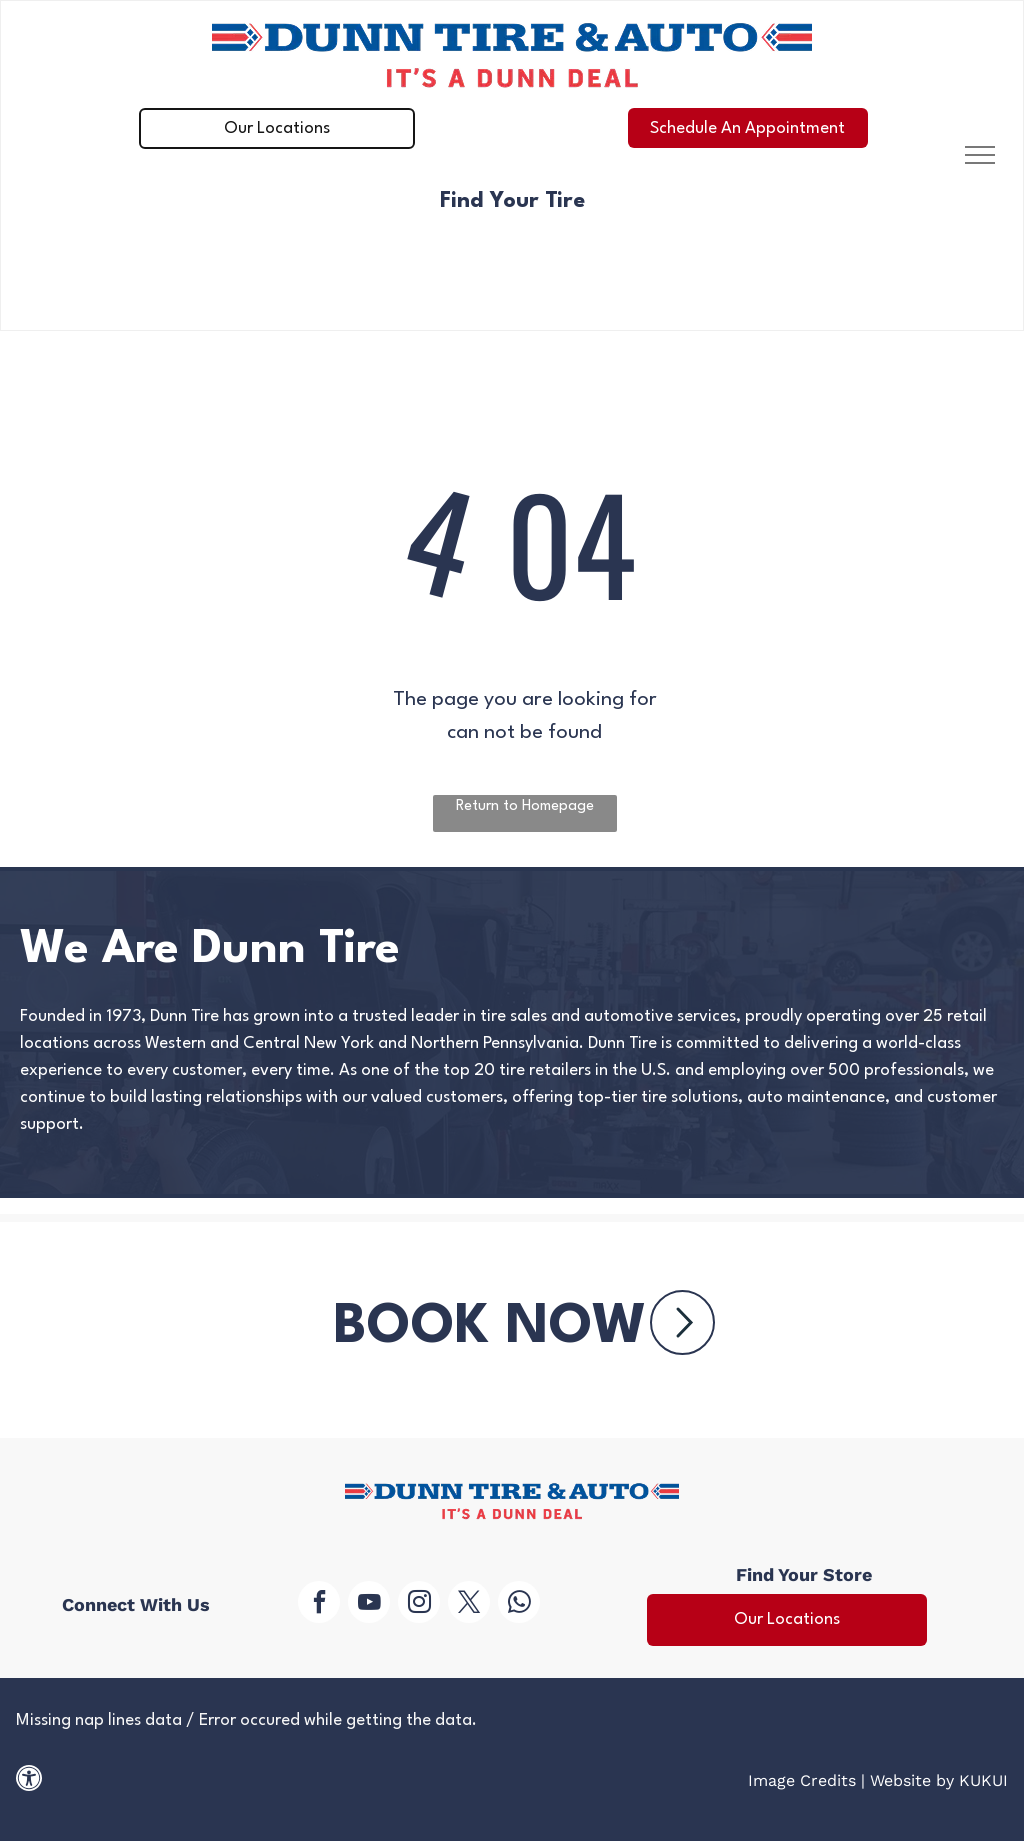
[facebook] (319, 1604)
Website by (912, 1780)
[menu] (980, 155)
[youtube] (369, 1604)
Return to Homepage (525, 806)
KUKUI (983, 1780)
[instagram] (419, 1604)
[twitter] (469, 1604)
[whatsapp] (519, 1604)
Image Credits (802, 1780)
